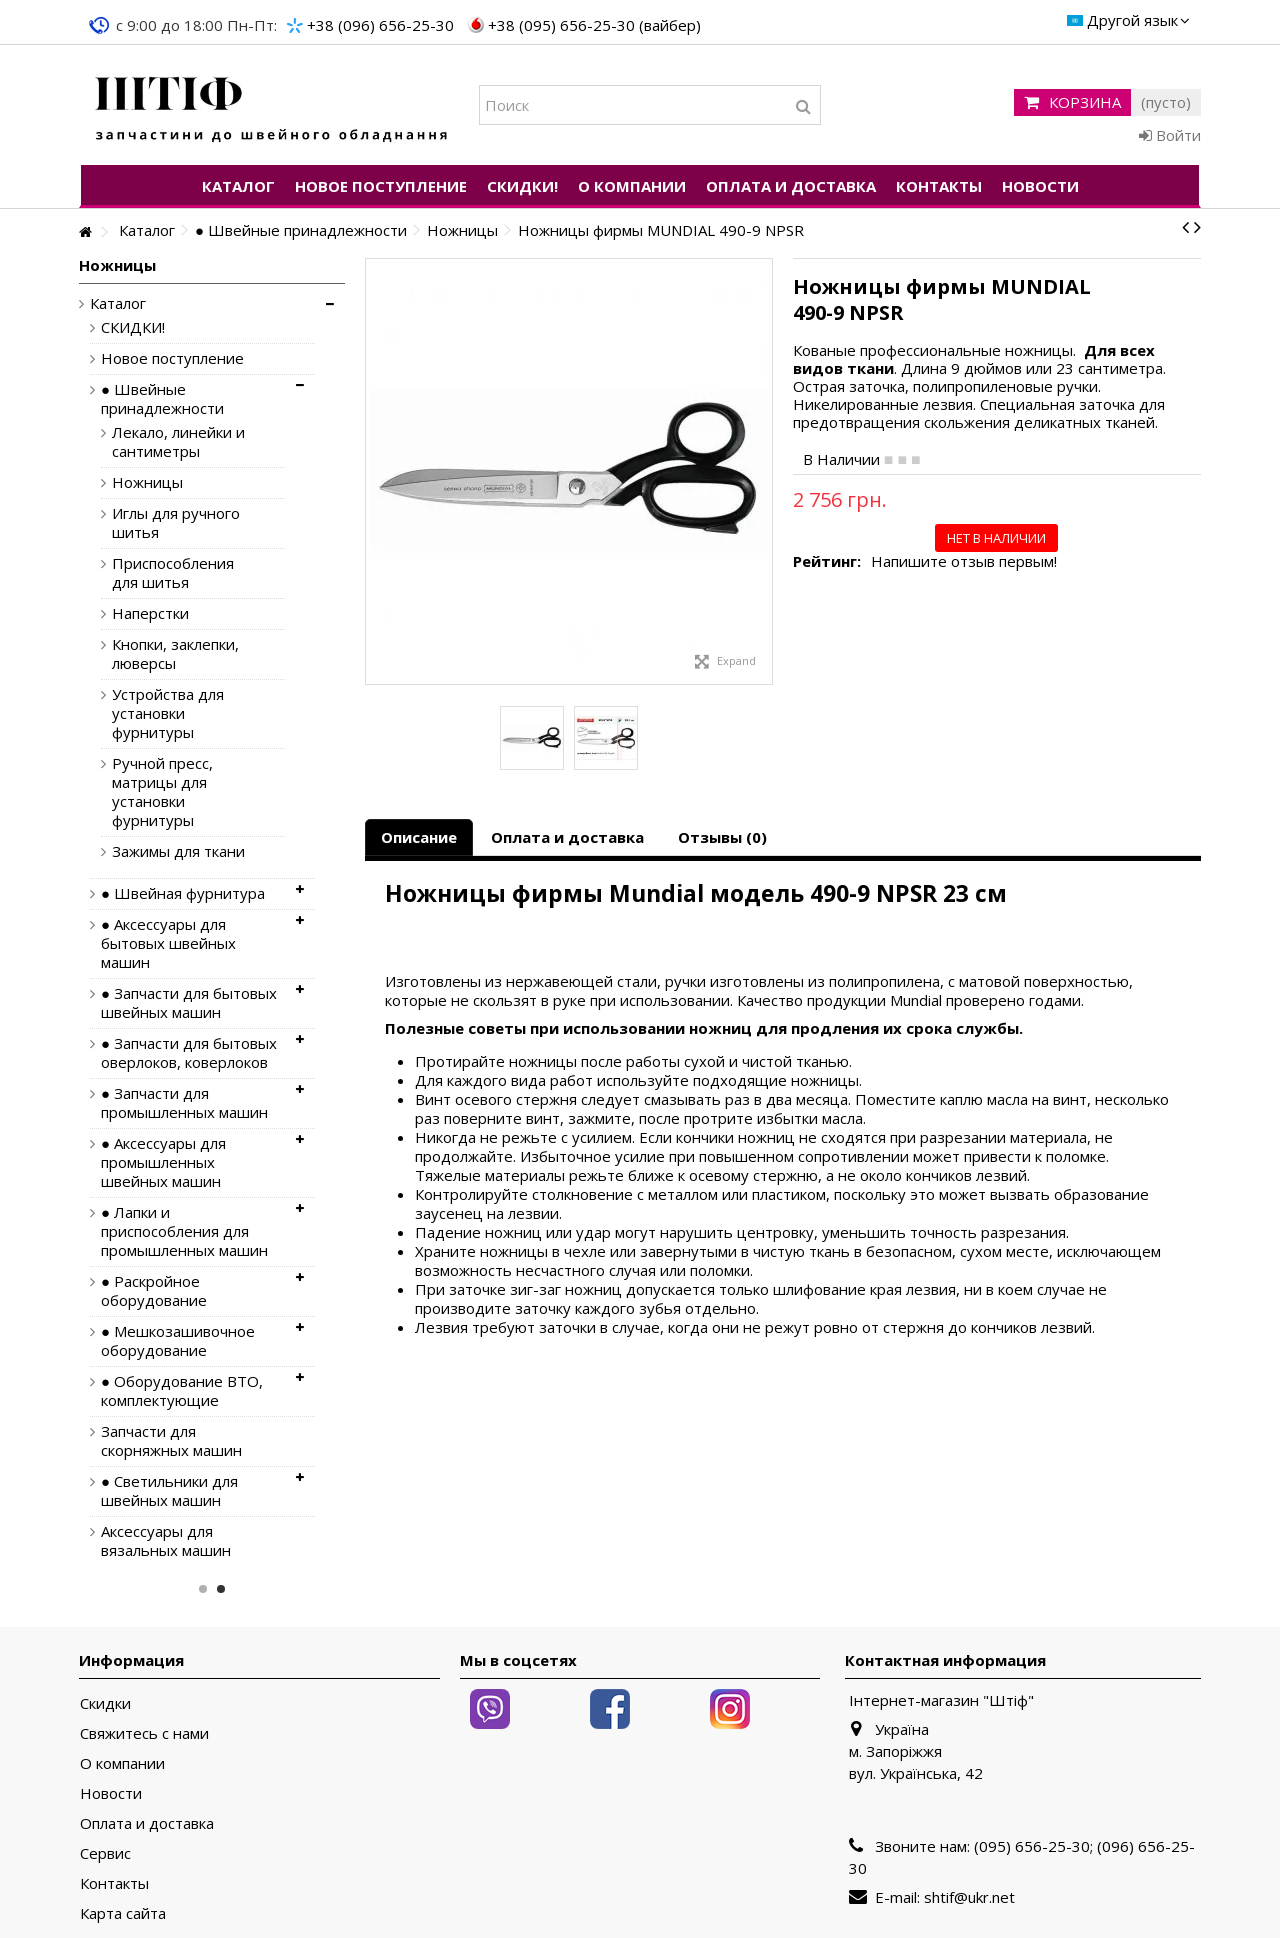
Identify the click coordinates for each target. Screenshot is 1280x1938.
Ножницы (147, 482)
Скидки (105, 1703)
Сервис (105, 1853)
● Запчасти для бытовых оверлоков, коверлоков (189, 1053)
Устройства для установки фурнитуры (168, 713)
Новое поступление (172, 358)
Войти (1170, 135)
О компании (122, 1763)
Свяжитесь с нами (144, 1733)
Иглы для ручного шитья (176, 523)
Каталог (118, 303)
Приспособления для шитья (173, 573)
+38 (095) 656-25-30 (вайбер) (594, 25)
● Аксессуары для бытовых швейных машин (168, 943)
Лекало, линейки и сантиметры (178, 442)
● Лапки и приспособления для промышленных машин (184, 1231)
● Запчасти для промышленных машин (184, 1103)
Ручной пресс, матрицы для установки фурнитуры (162, 792)
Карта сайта (123, 1913)
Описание (419, 837)
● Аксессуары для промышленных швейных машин (163, 1162)
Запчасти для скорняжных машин (171, 1441)
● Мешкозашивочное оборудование (178, 1341)
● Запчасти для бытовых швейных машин (189, 1003)
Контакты (114, 1883)
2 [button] (221, 1589)
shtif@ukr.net (969, 1897)
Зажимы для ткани (178, 851)
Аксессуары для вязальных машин (166, 1541)
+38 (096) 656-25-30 (380, 25)
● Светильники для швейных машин (169, 1491)
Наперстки (150, 613)
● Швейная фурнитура (183, 893)
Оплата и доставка (567, 837)
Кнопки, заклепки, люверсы (175, 654)
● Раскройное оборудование (154, 1291)
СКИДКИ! (133, 327)
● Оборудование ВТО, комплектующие (182, 1391)
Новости (111, 1793)
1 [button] (203, 1589)
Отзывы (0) (722, 837)
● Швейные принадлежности (162, 399)
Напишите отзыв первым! (964, 561)
